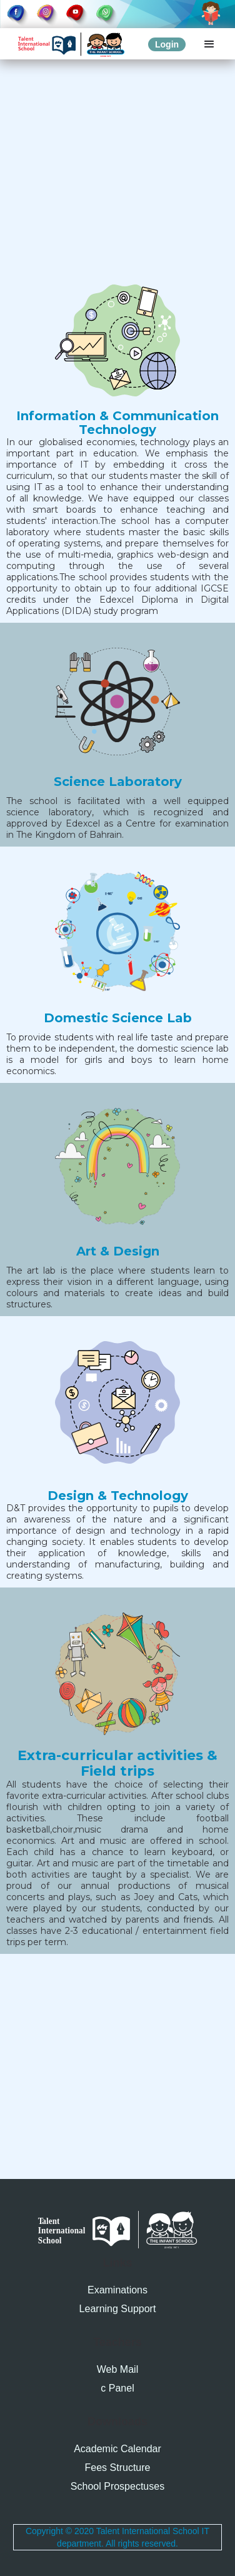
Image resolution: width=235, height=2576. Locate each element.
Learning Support (117, 2308)
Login (167, 44)
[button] (209, 44)
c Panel (117, 2388)
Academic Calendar (117, 2448)
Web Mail (117, 2369)
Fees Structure (118, 2467)
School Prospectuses (117, 2486)
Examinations (118, 2290)
